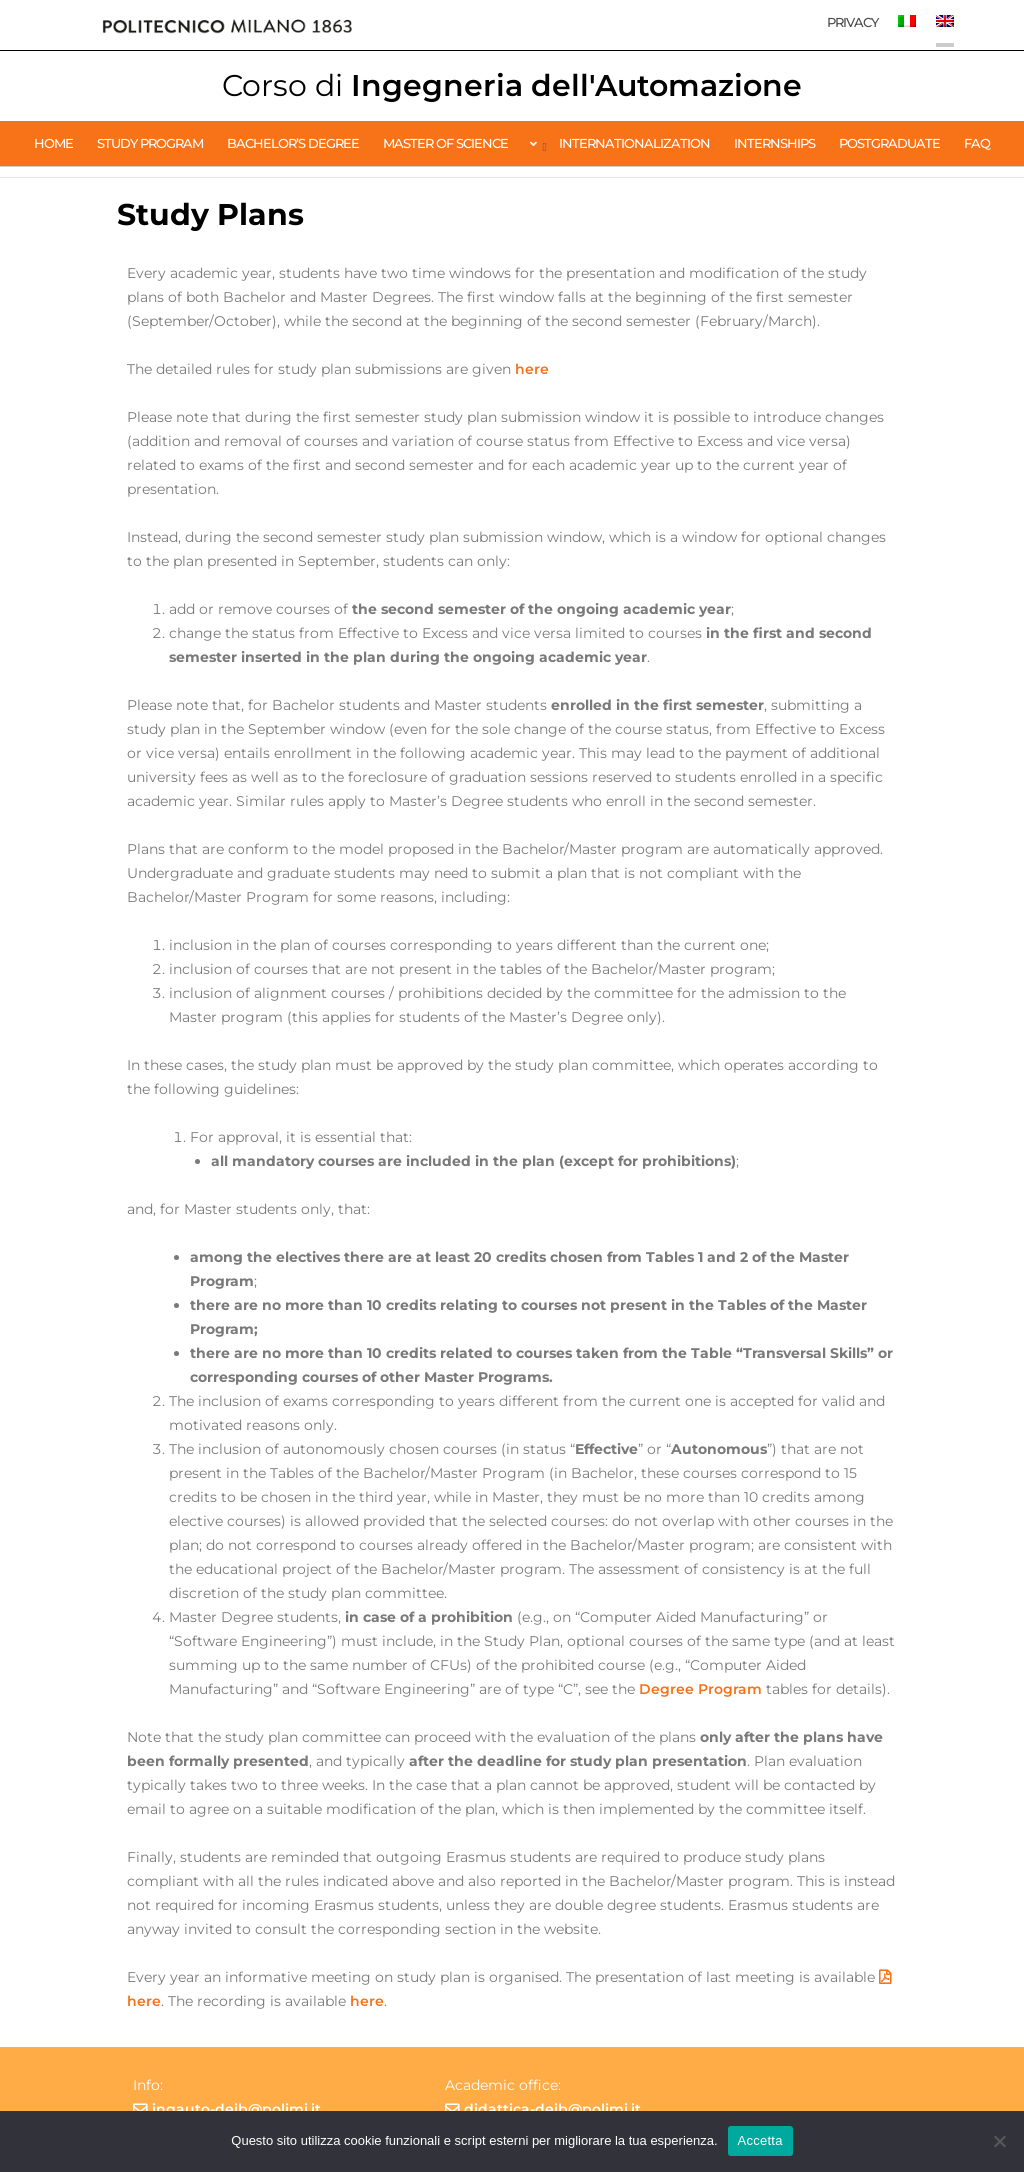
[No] (999, 2141)
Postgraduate (889, 143)
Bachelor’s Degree (293, 143)
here (532, 369)
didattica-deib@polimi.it (552, 2109)
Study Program (150, 143)
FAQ (977, 143)
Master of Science (445, 143)
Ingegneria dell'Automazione (512, 85)
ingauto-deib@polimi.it (236, 2109)
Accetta (760, 2140)
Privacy (852, 22)
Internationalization (634, 143)
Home (53, 143)
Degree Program (700, 1689)
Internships (774, 143)
